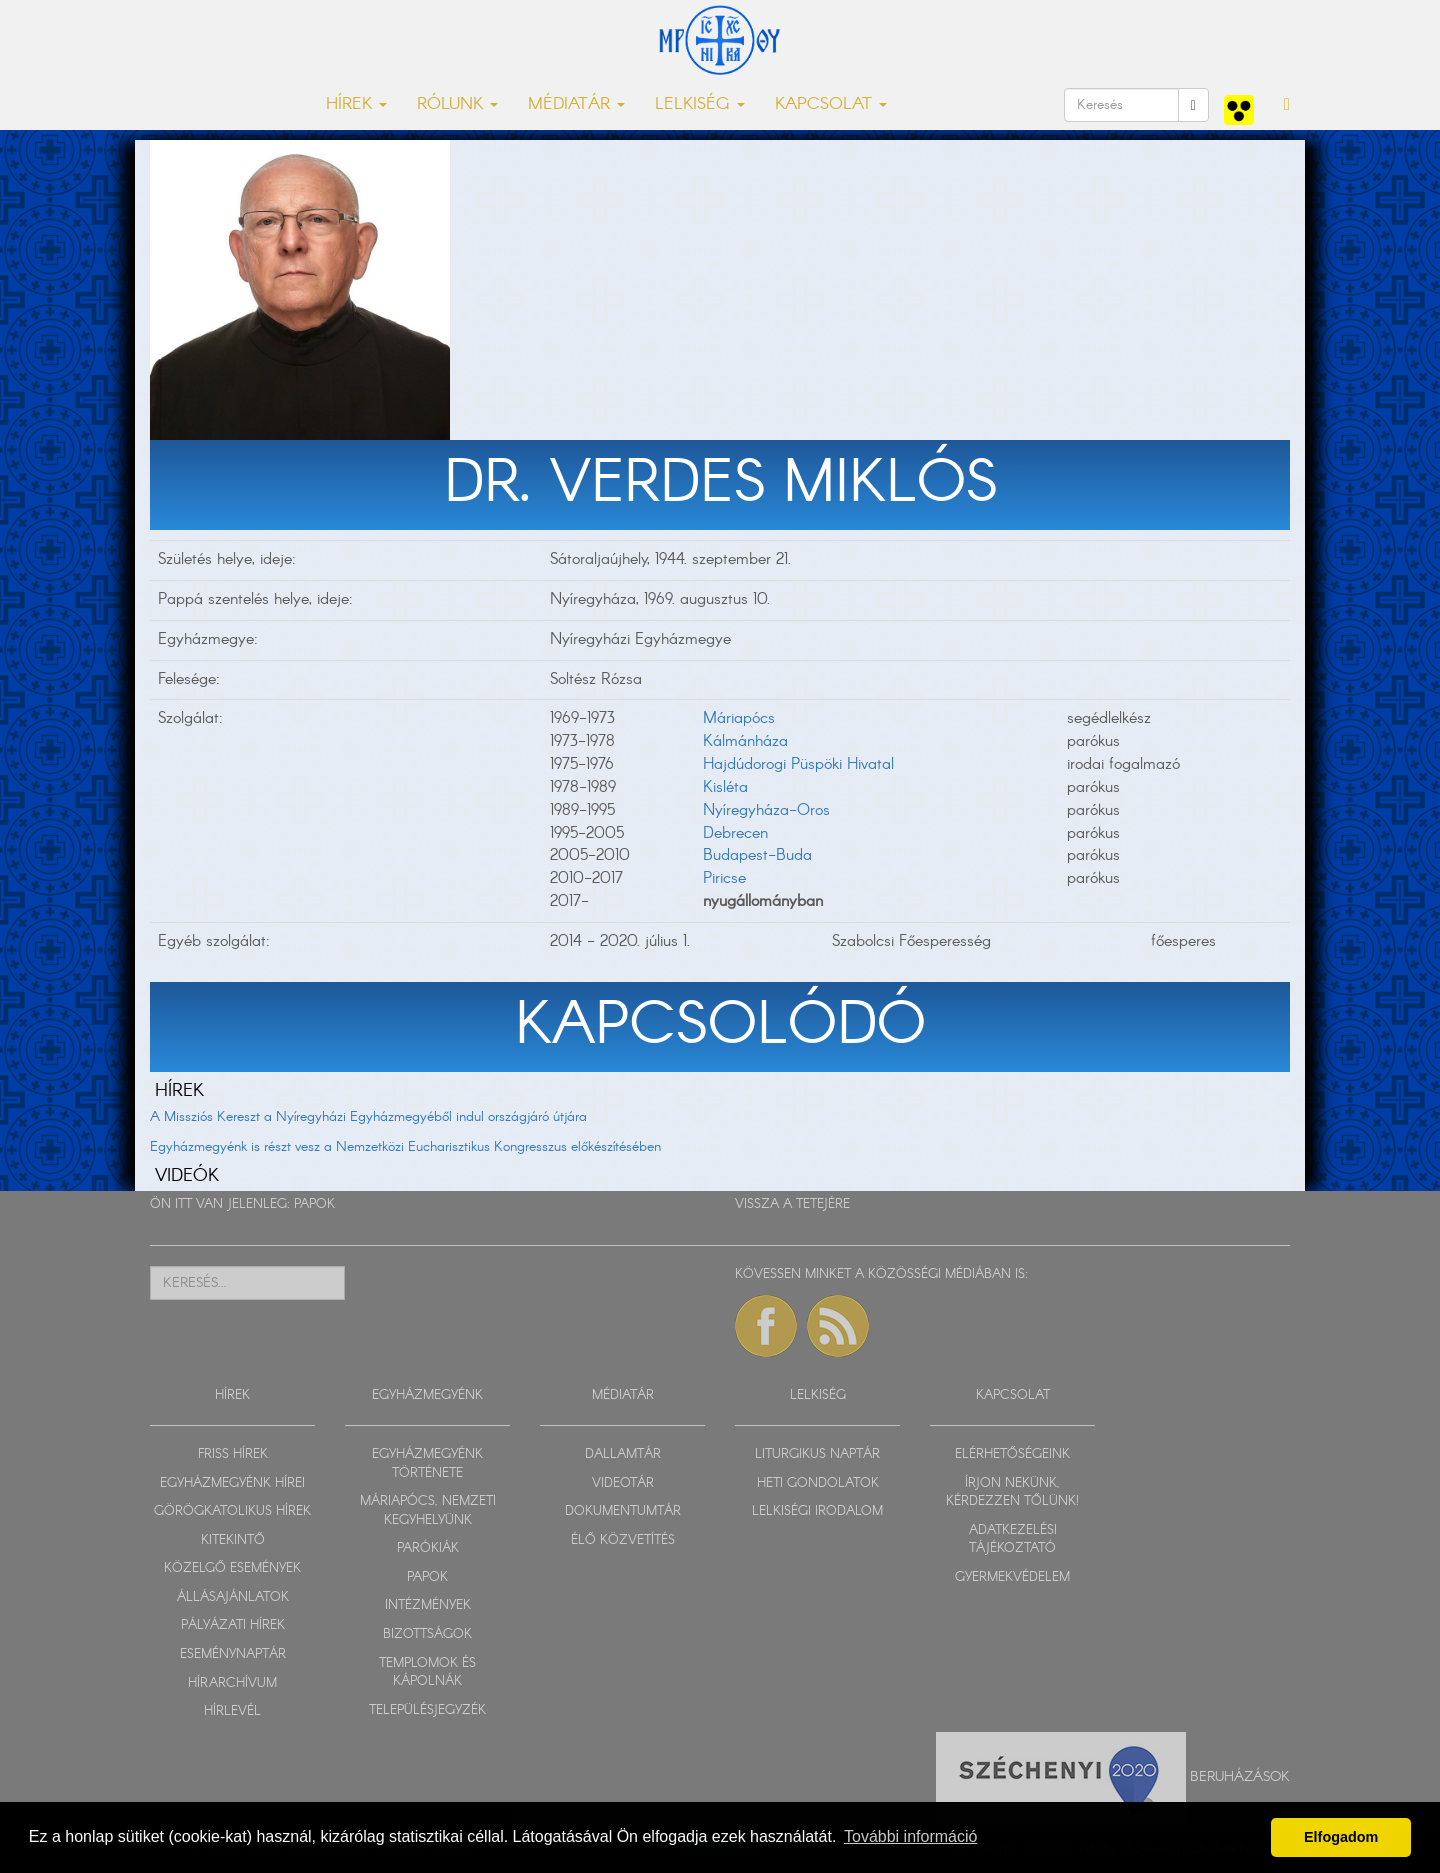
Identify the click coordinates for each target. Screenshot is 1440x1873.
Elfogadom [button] (1341, 1837)
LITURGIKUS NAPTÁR (817, 1454)
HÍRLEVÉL (232, 1711)
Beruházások (1240, 1776)
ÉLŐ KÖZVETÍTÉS (623, 1540)
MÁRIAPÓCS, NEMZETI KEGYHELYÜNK (428, 1511)
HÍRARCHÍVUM (232, 1683)
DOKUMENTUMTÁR (623, 1511)
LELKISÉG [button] (700, 104)
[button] (1287, 105)
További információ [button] (910, 1836)
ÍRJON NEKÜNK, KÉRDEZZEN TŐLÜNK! (1012, 1493)
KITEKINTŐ (233, 1540)
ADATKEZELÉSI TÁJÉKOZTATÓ (1013, 1540)
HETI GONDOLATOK (818, 1483)
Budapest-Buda (757, 855)
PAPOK (314, 1204)
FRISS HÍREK (233, 1454)
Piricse (724, 878)
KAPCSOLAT (1013, 1395)
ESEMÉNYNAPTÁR (233, 1654)
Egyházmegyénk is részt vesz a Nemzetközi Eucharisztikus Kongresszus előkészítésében (405, 1147)
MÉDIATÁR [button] (576, 104)
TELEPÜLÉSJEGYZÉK (427, 1710)
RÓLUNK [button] (457, 104)
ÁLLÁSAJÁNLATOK (233, 1597)
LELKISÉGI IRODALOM (817, 1511)
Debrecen (735, 833)
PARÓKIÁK (428, 1548)
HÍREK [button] (356, 104)
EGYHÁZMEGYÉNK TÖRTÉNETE (427, 1464)
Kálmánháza (745, 741)
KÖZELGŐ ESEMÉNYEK (232, 1568)
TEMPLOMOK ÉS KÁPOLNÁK (427, 1673)
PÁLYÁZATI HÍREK (233, 1625)
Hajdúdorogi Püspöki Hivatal (798, 764)
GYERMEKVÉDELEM (1012, 1577)
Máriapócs (739, 718)
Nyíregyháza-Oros (766, 810)
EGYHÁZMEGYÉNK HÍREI (232, 1483)
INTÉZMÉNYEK (428, 1605)
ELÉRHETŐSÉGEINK (1012, 1454)
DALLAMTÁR (623, 1454)
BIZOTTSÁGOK (427, 1634)
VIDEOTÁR (623, 1483)
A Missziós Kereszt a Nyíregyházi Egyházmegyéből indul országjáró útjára (368, 1117)
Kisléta (725, 787)
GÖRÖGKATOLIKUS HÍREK (232, 1511)
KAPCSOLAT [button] (831, 104)
